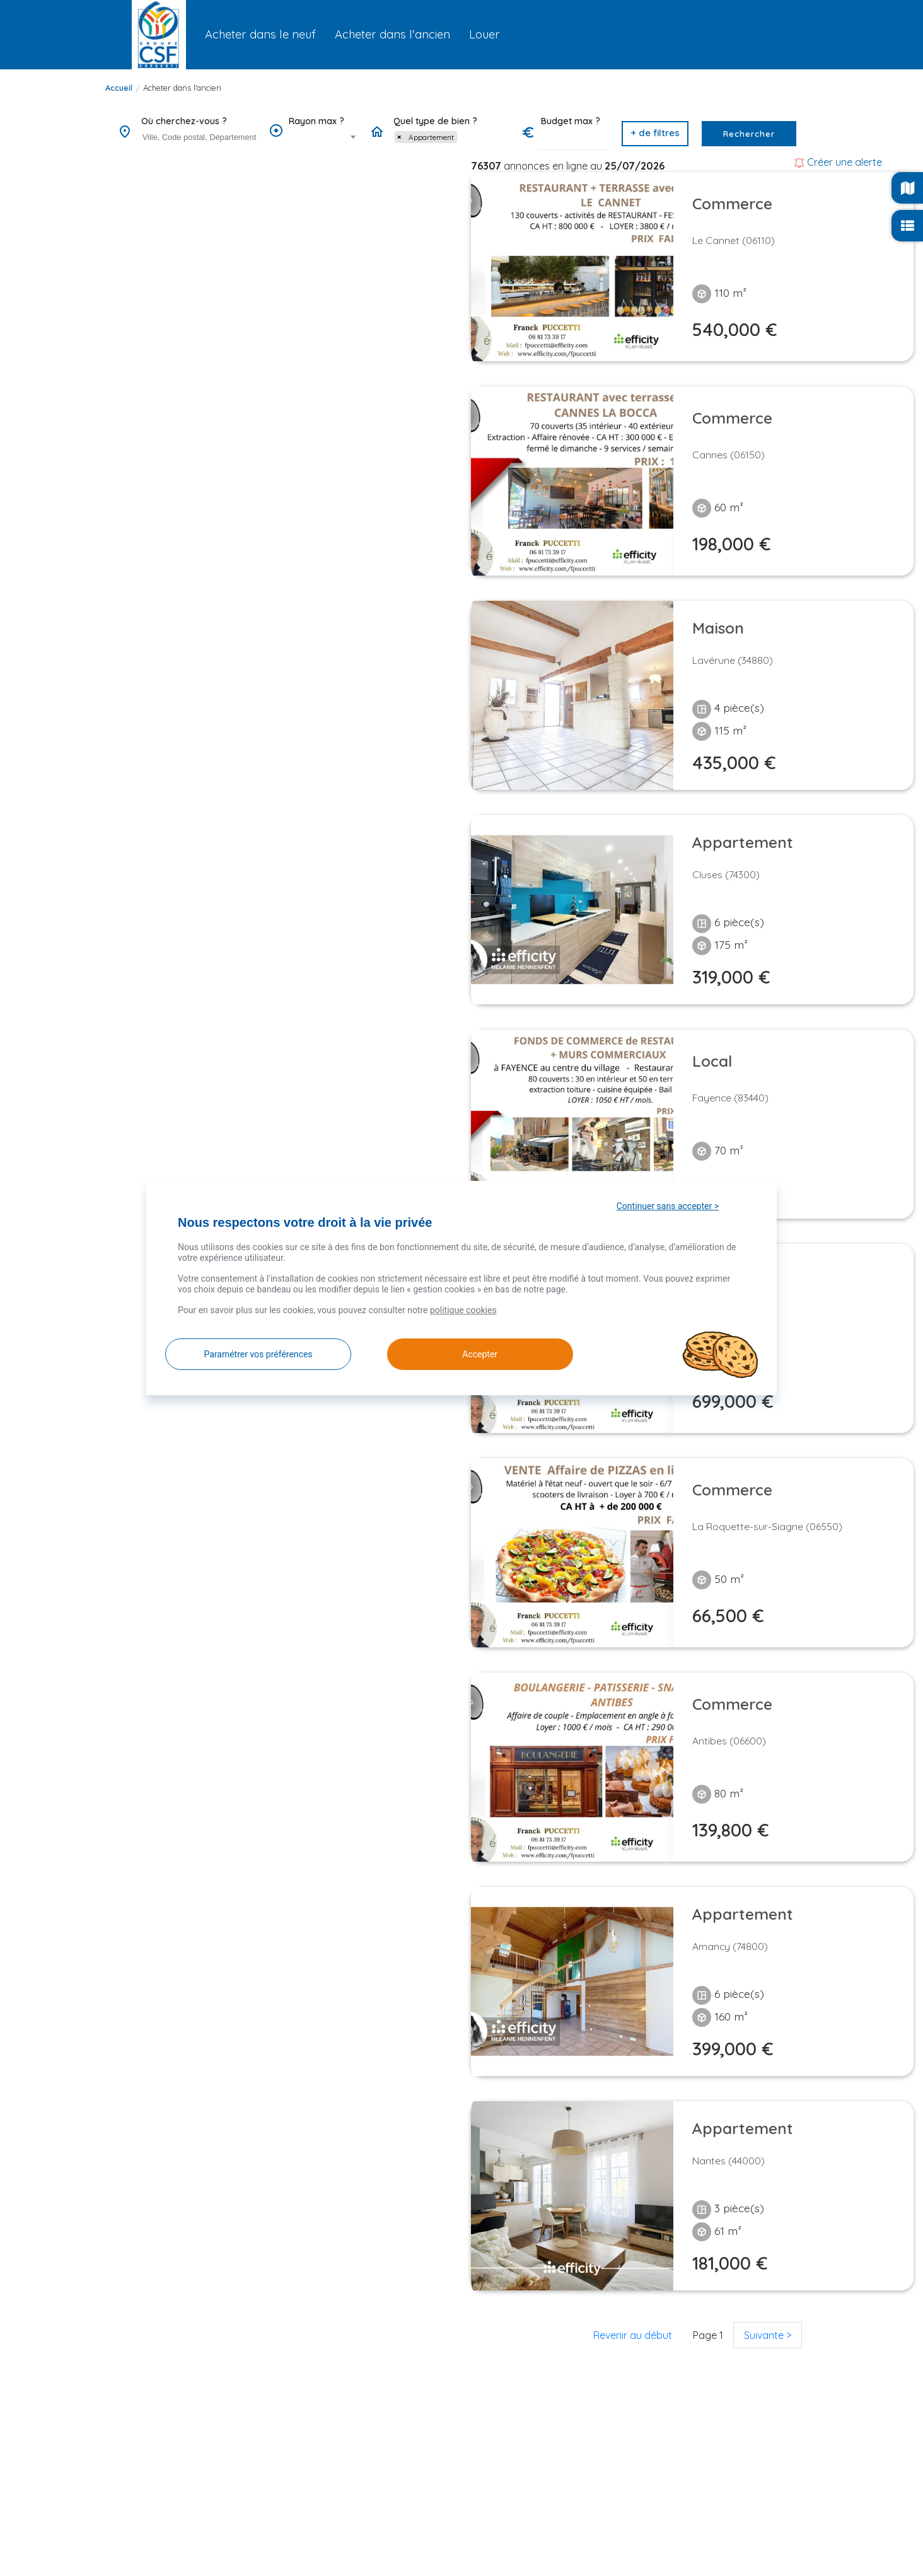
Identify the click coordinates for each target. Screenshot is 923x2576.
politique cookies (463, 1310)
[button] (655, 133)
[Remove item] (399, 137)
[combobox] (199, 138)
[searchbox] (200, 136)
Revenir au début (632, 2335)
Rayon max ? (316, 121)
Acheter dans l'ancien (182, 88)
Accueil (118, 88)
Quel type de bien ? (435, 121)
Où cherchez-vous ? (184, 121)
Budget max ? (570, 121)
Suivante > (767, 2335)
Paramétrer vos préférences (258, 1354)
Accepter (463, 1354)
